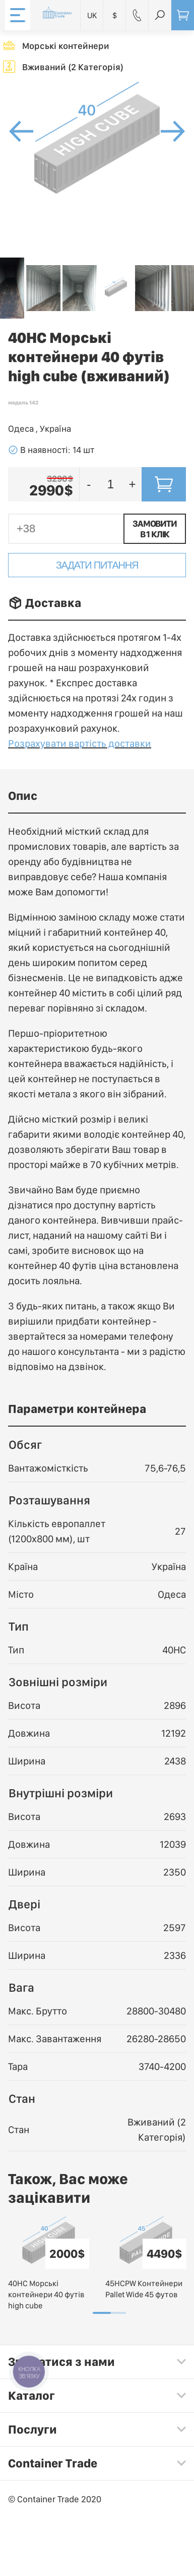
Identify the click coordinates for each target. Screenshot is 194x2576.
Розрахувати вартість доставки (79, 743)
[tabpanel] (48, 2263)
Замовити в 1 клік (154, 528)
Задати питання (97, 565)
